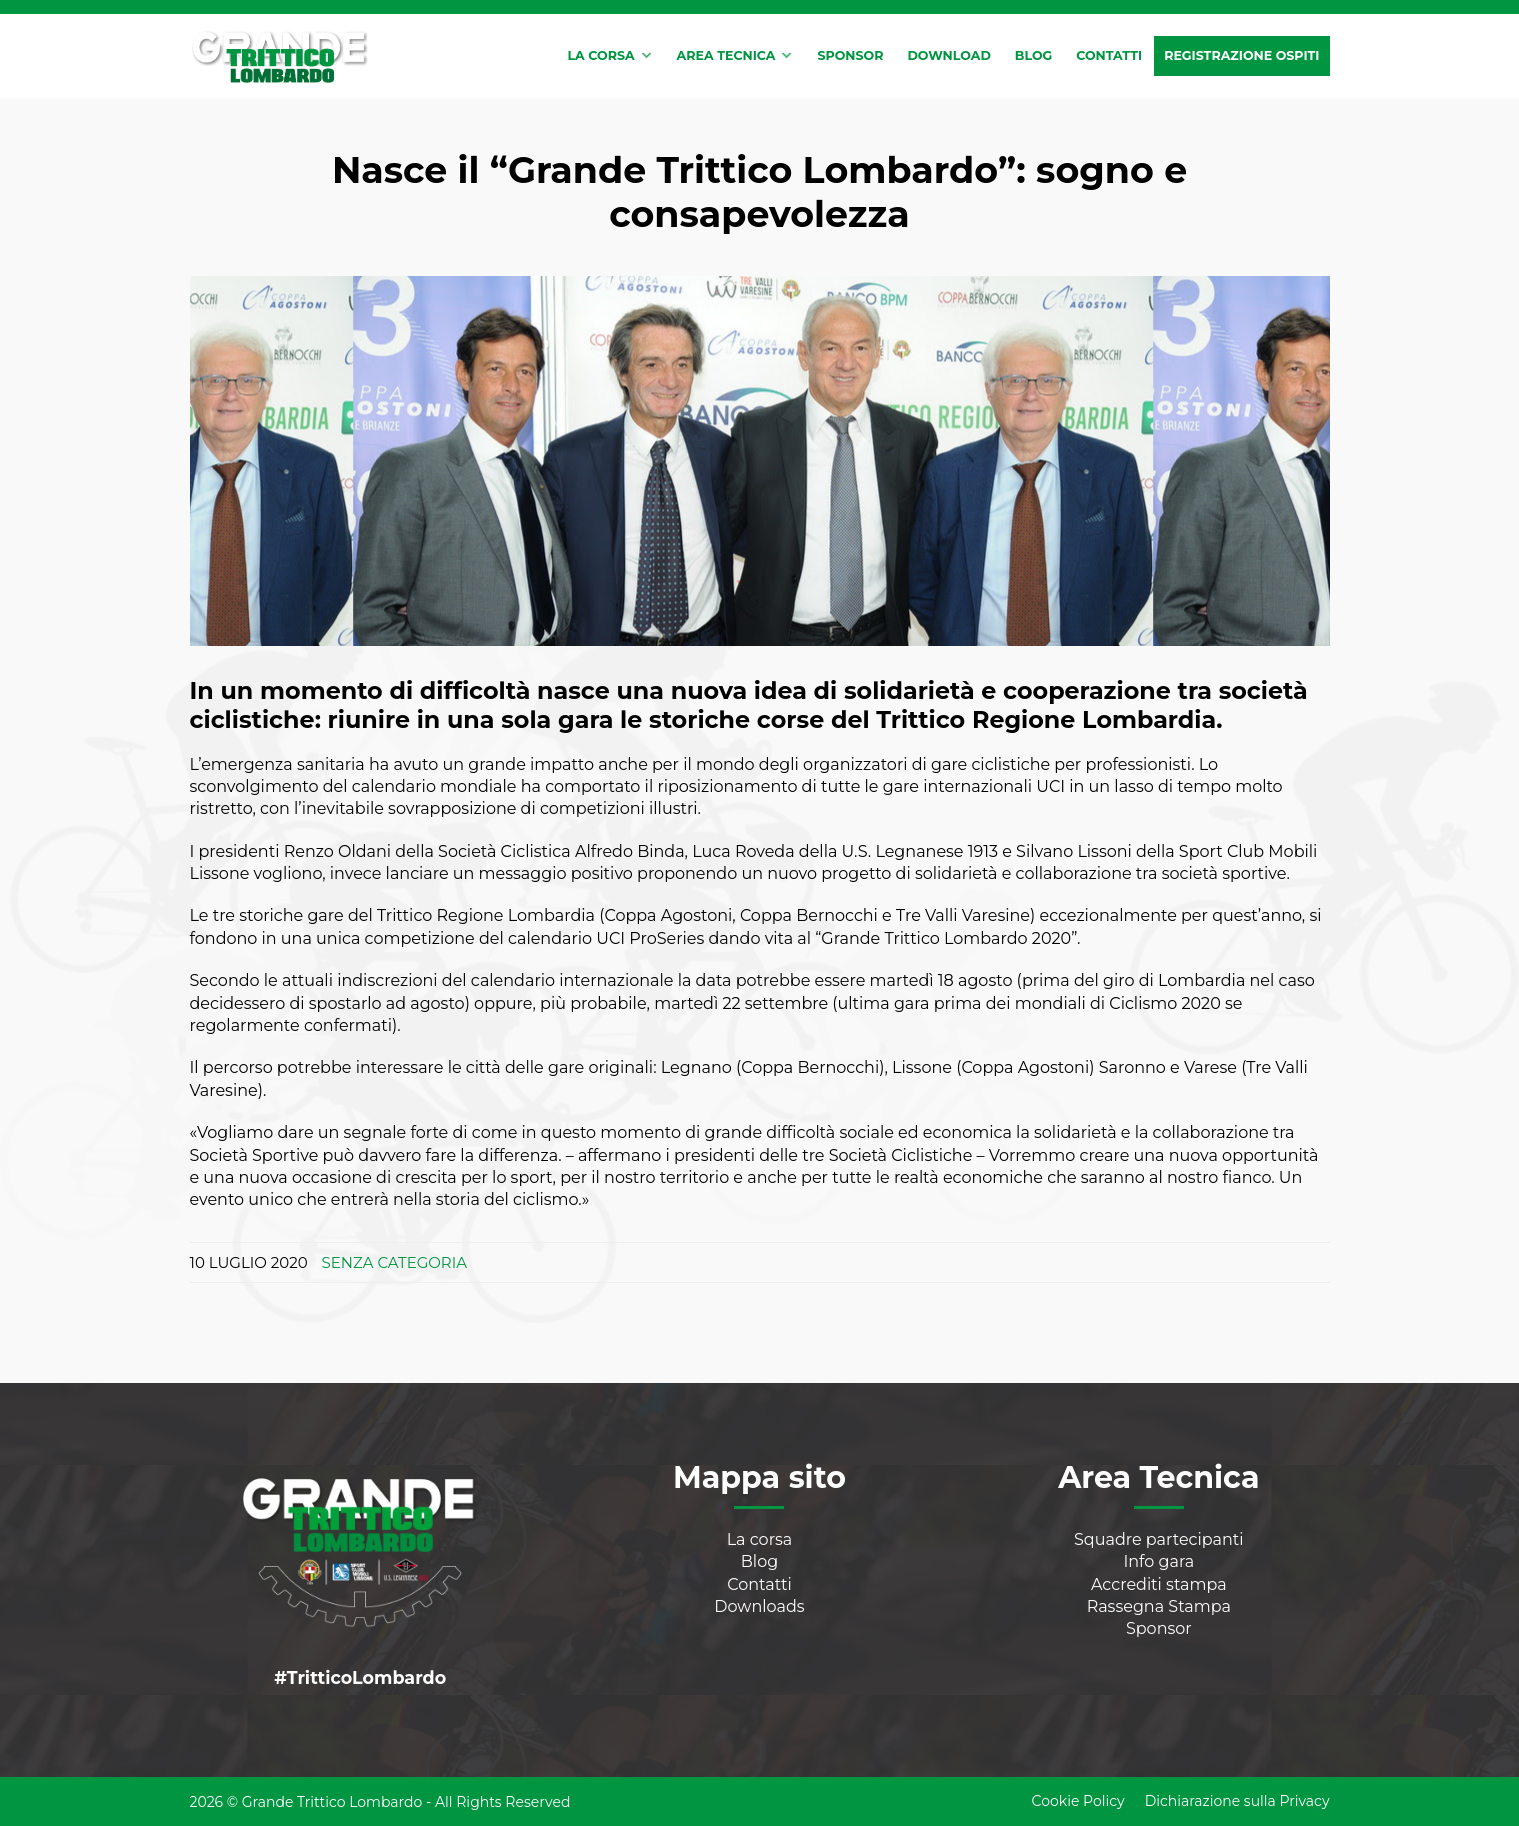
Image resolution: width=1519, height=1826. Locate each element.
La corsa (600, 55)
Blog (1033, 55)
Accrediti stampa (1159, 1584)
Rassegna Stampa (1159, 1606)
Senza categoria (394, 1262)
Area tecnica (726, 55)
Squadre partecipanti (1159, 1539)
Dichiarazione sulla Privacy (1237, 1801)
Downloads (759, 1606)
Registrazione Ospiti (1241, 55)
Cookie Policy (1078, 1801)
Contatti (1109, 55)
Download (948, 55)
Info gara (1158, 1561)
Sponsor (850, 55)
